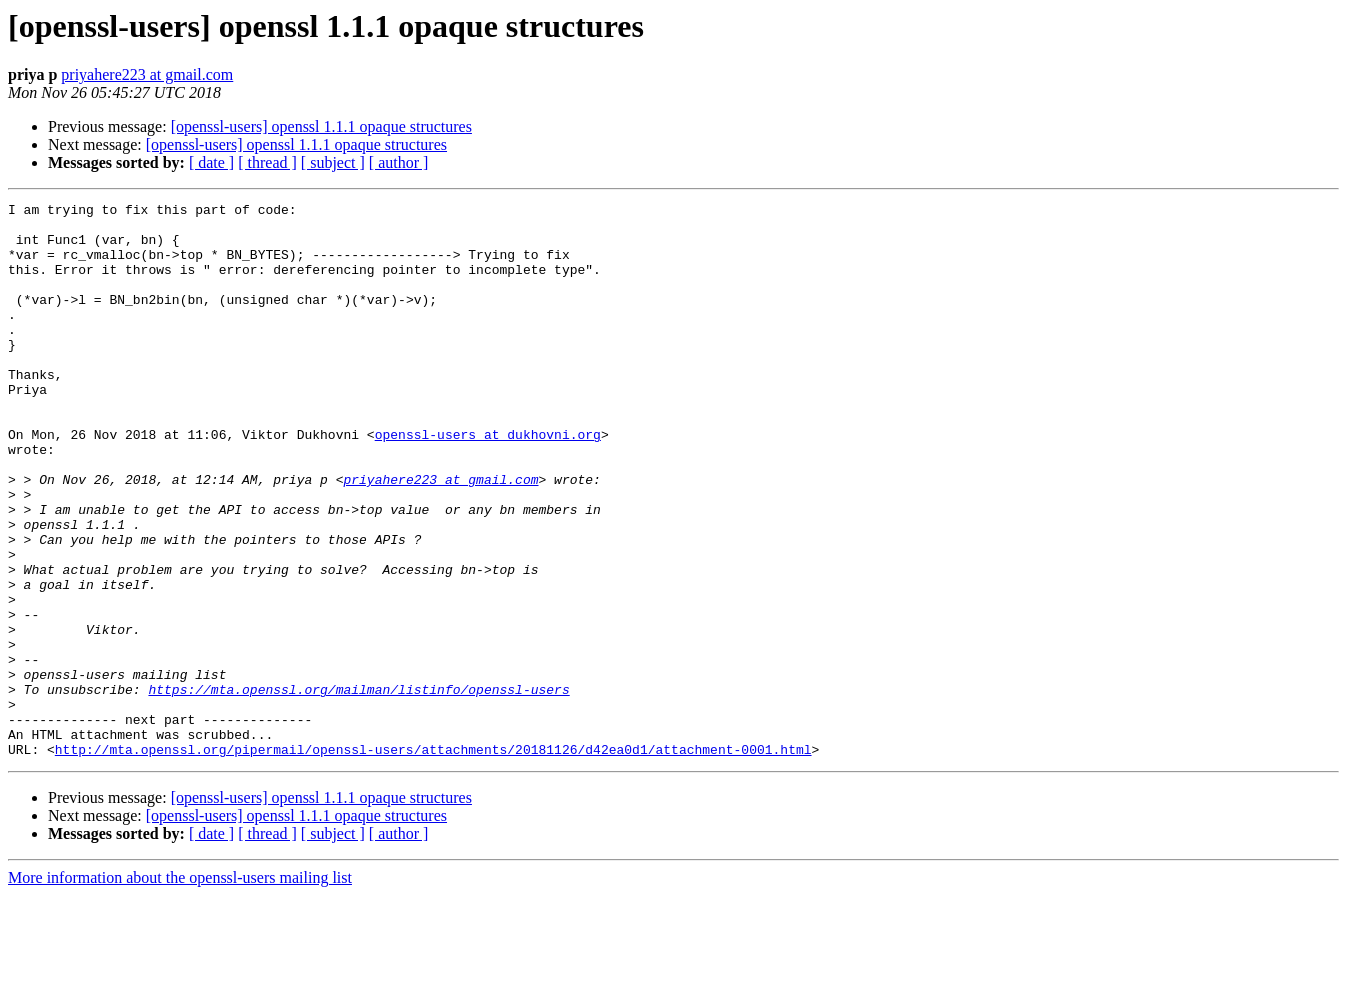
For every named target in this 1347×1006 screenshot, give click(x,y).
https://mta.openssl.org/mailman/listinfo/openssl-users (358, 788)
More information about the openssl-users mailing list (180, 988)
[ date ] (211, 162)
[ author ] (399, 162)
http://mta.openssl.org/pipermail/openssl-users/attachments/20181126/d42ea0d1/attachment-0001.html (433, 860)
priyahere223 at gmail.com (147, 74)
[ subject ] (333, 162)
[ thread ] (267, 162)
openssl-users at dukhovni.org (488, 482)
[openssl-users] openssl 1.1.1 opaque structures (321, 126)
